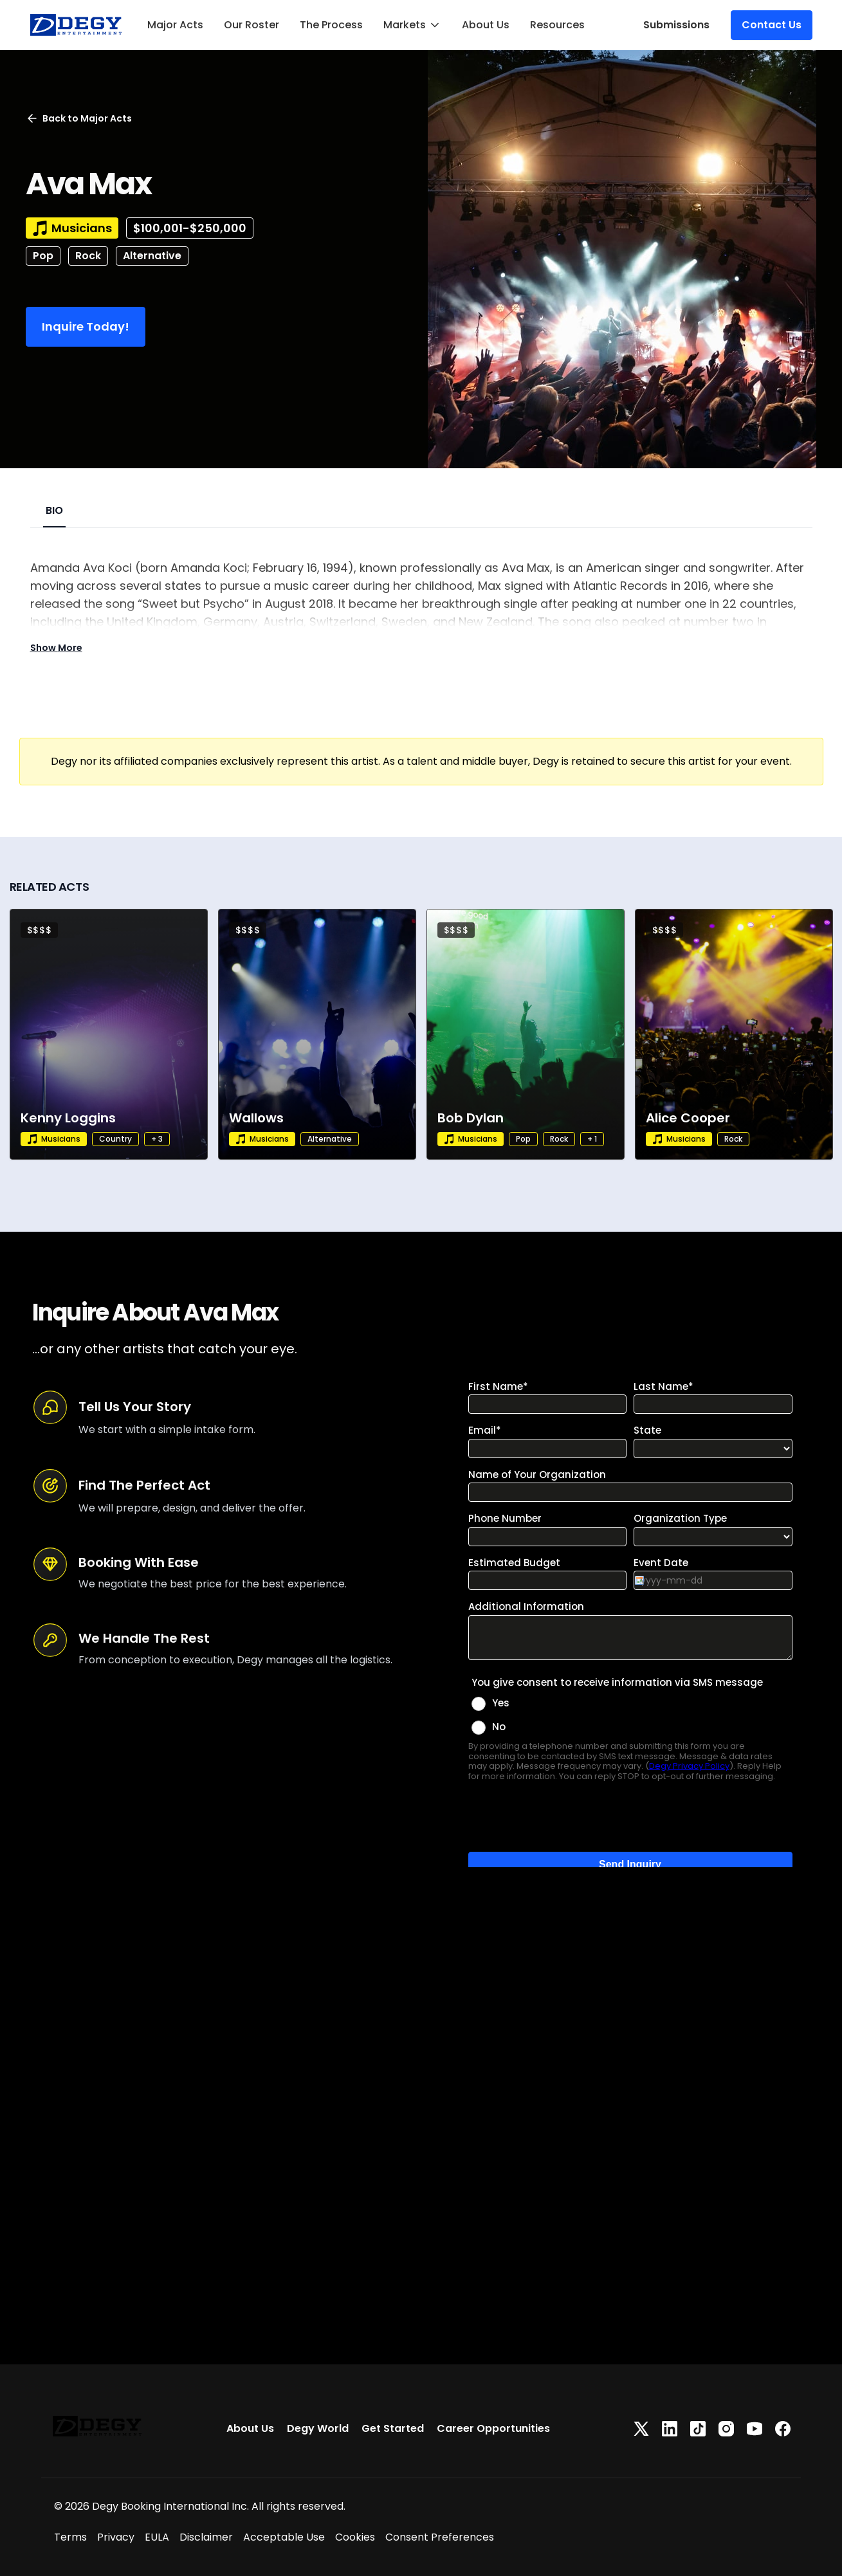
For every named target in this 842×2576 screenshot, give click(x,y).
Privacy (115, 2537)
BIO (54, 510)
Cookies (355, 2537)
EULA (157, 2537)
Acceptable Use (284, 2537)
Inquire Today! (85, 326)
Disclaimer (206, 2537)
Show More (56, 647)
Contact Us (771, 24)
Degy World (318, 2428)
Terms (70, 2537)
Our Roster (251, 24)
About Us (485, 24)
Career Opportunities (493, 2428)
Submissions (676, 24)
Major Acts (175, 24)
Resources (557, 24)
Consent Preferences (439, 2537)
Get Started (393, 2428)
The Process (331, 24)
